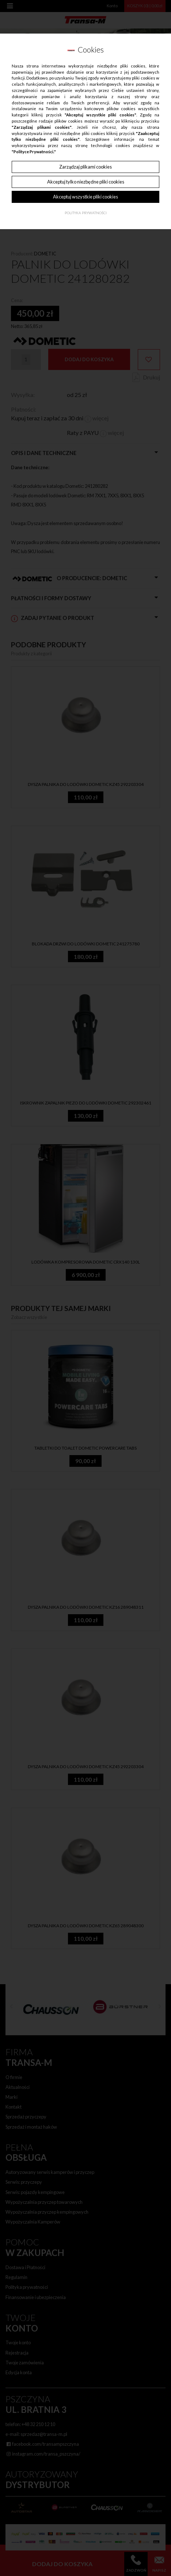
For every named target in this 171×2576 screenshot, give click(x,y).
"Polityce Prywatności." (34, 151)
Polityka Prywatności (86, 213)
